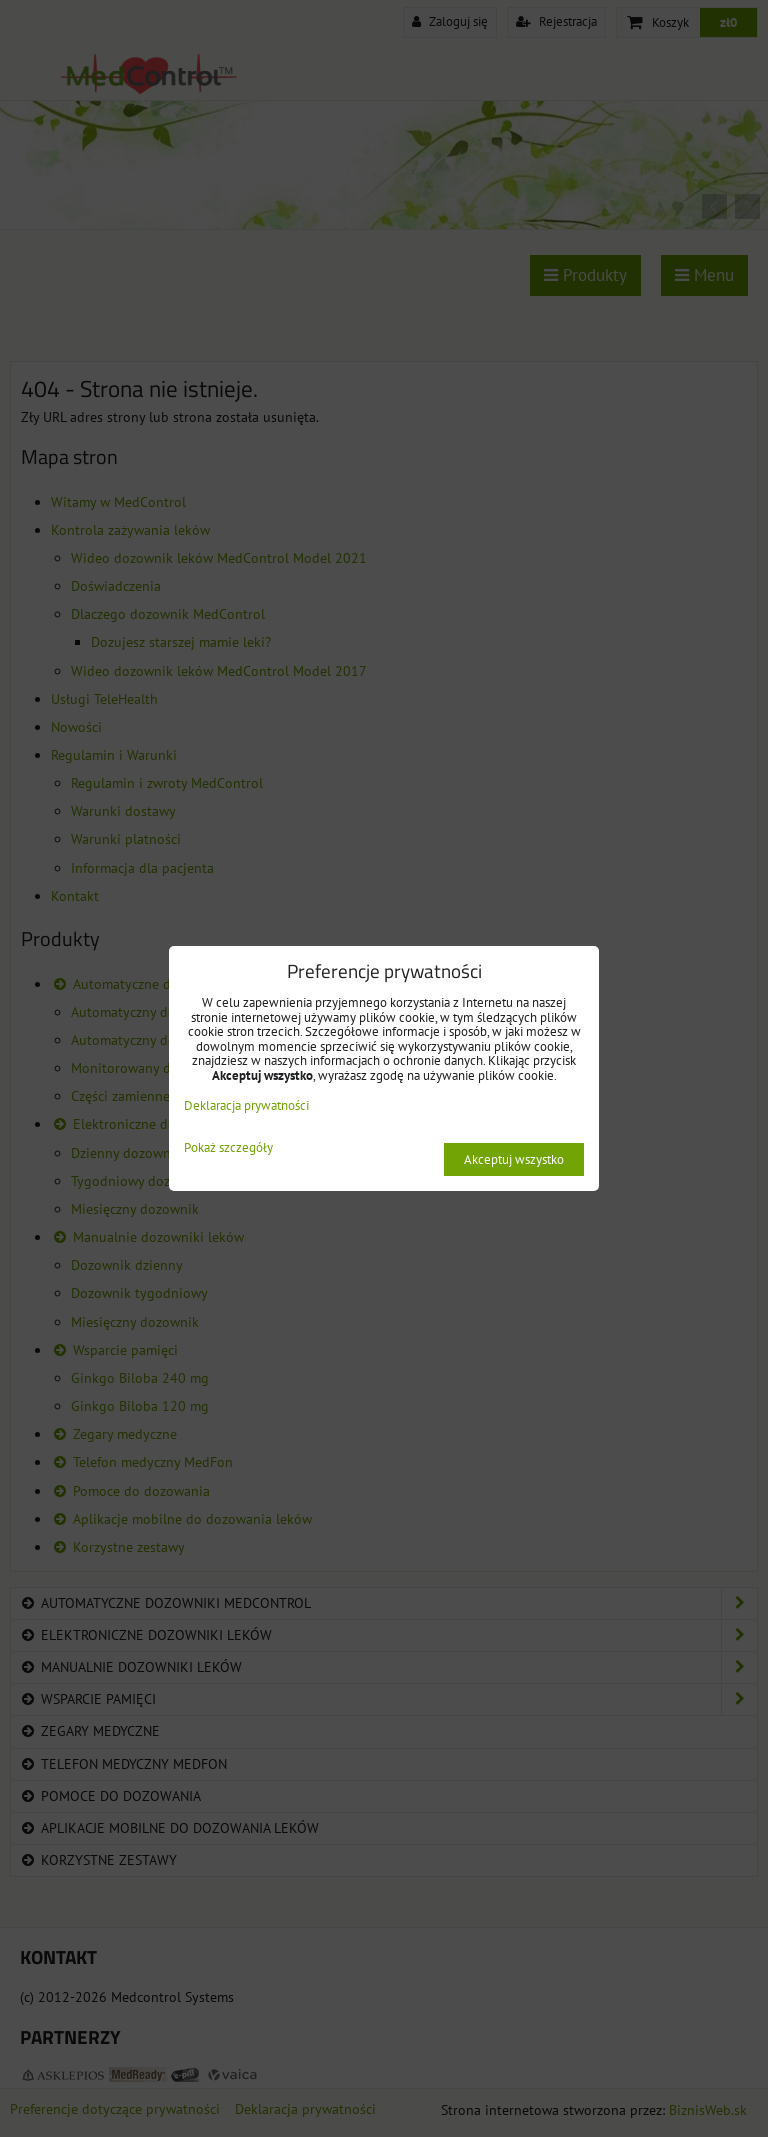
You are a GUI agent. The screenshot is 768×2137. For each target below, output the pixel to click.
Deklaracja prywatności (246, 1105)
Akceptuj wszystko (514, 1159)
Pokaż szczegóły (228, 1148)
